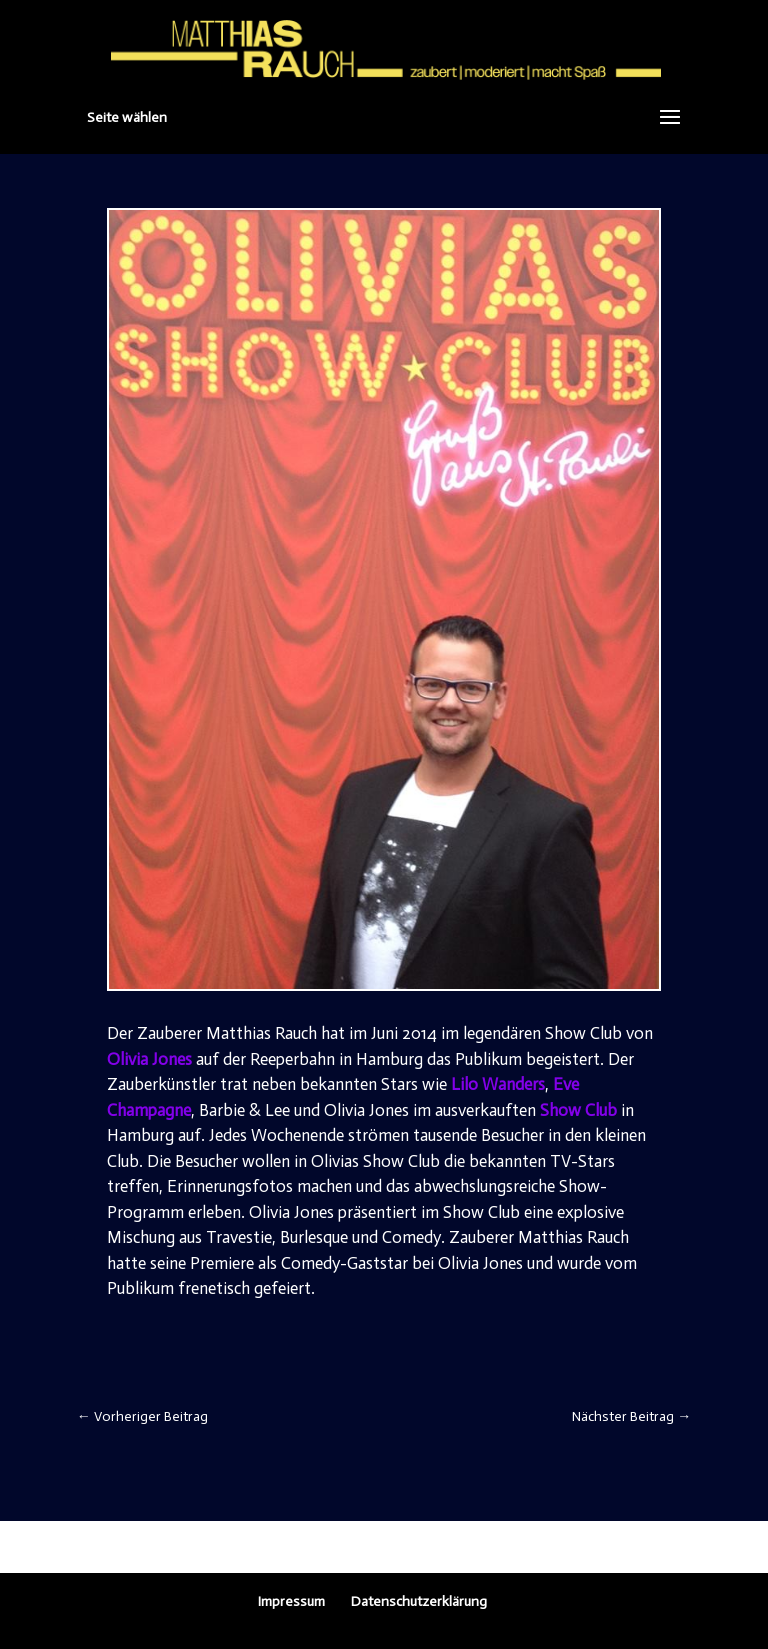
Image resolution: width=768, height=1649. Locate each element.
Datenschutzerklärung (419, 1601)
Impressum (291, 1601)
